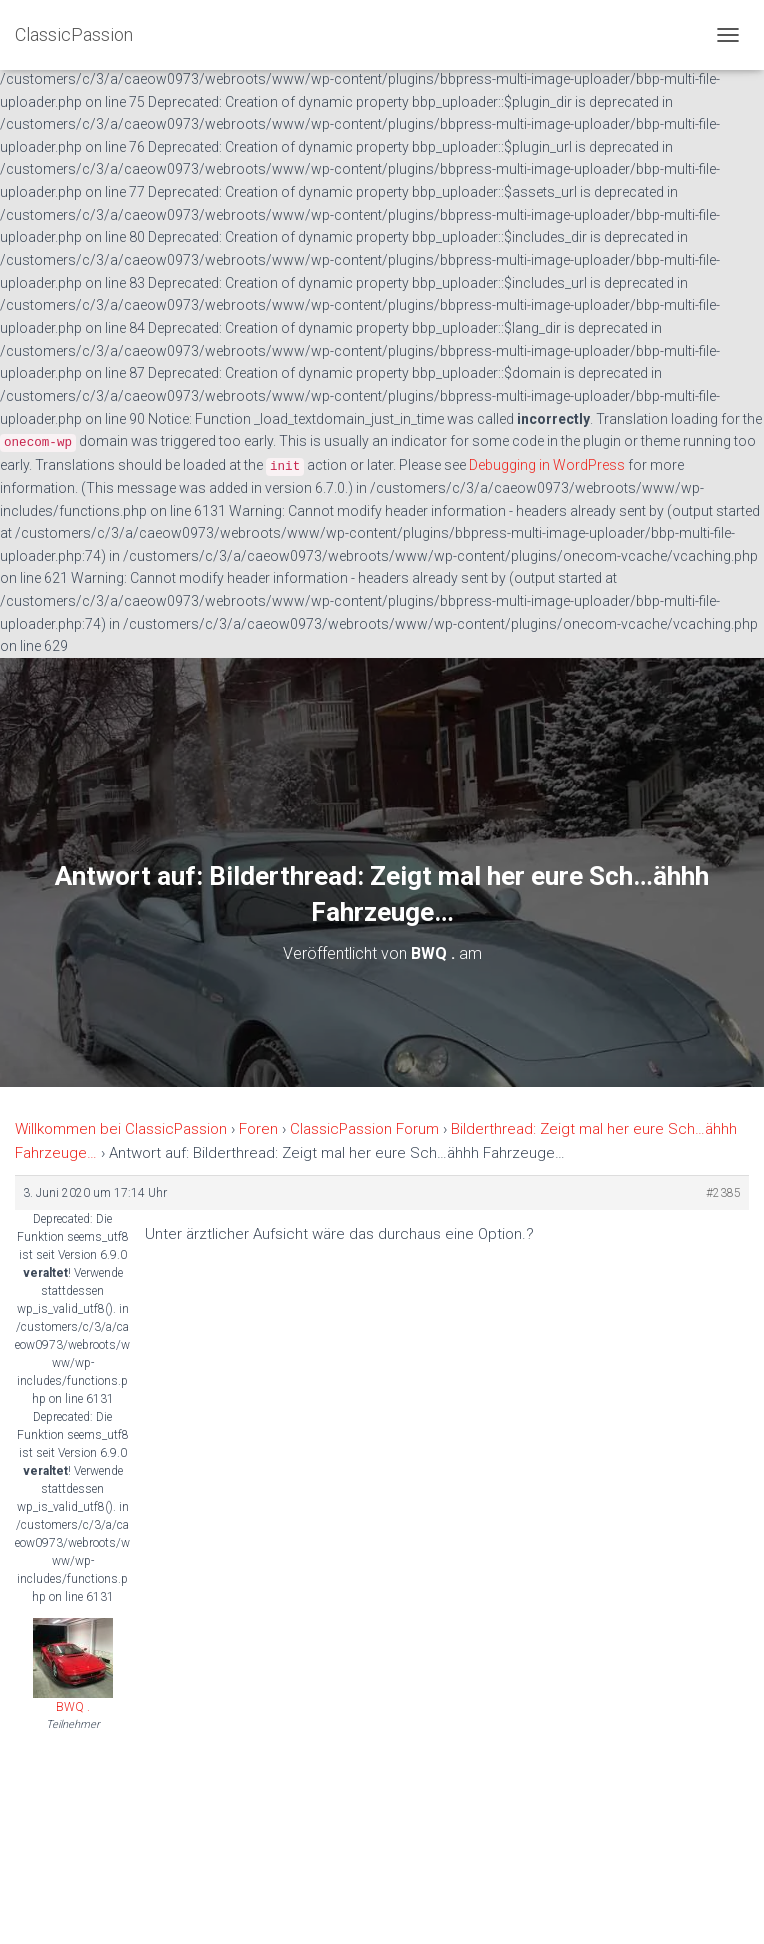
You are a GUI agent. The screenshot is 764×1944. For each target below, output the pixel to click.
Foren (258, 1129)
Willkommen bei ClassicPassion (121, 1129)
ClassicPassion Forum (364, 1129)
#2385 (723, 1193)
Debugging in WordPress (547, 465)
